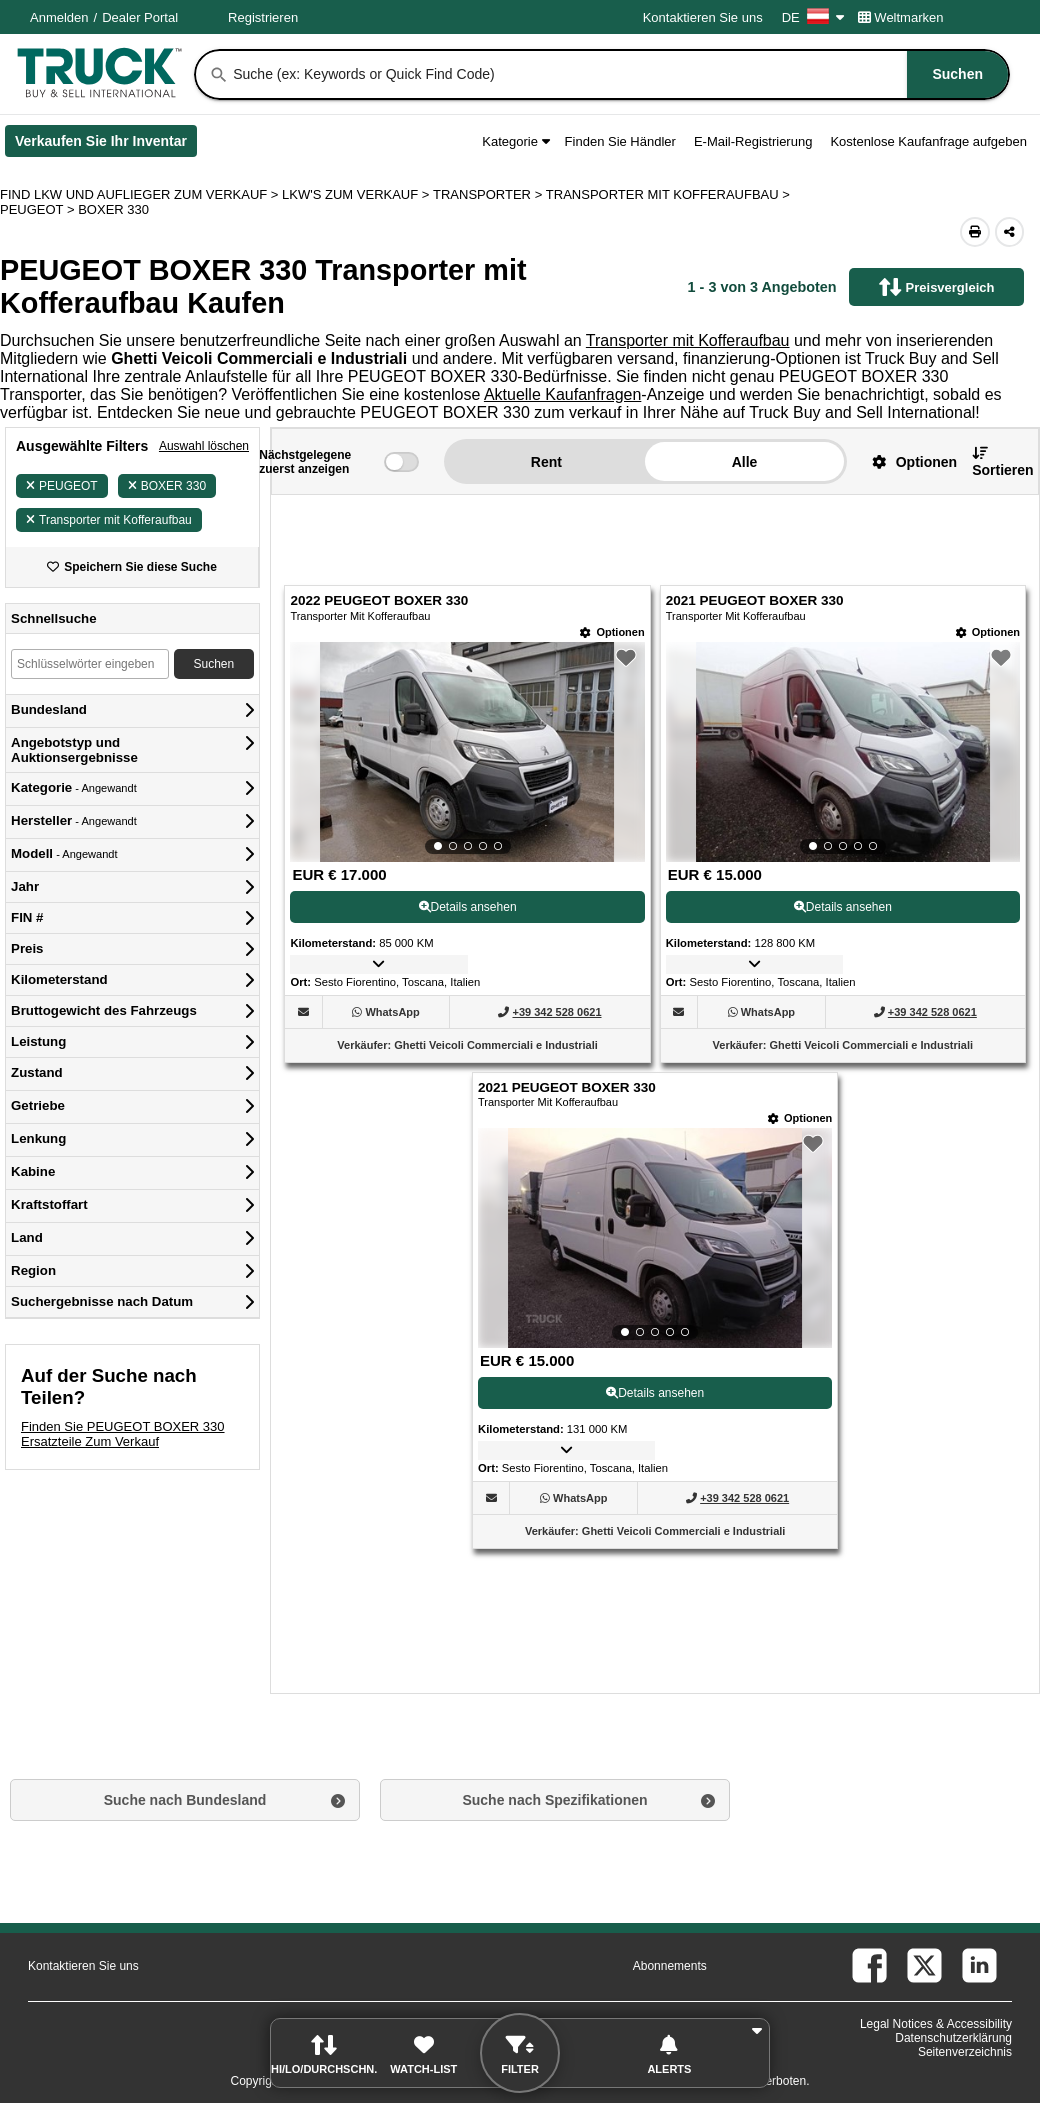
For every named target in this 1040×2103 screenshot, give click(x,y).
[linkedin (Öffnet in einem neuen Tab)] (979, 1965)
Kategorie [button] (515, 141)
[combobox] (619, 74)
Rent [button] (546, 462)
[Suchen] (219, 75)
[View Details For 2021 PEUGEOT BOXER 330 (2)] (843, 752)
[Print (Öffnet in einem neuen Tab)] (975, 232)
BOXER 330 (167, 486)
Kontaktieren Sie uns (703, 17)
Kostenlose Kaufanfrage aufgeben (928, 141)
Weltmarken (901, 17)
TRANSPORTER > (489, 194)
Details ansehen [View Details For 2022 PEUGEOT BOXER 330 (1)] (468, 907)
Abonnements (670, 1966)
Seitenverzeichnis (965, 2052)
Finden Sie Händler (620, 141)
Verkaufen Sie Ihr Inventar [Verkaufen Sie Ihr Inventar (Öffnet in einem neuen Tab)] (106, 145)
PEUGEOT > (39, 209)
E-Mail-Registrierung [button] (753, 141)
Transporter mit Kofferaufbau (688, 340)
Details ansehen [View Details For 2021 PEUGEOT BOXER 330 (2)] (843, 907)
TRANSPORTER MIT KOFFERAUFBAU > (670, 194)
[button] (907, 461)
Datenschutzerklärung (953, 2038)
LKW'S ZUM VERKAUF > (357, 194)
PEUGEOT (62, 486)
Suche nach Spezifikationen (554, 1800)
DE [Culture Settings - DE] (813, 17)
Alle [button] (745, 462)
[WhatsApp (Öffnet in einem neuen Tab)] (392, 1012)
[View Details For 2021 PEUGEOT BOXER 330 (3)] (655, 1238)
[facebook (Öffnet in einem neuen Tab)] (869, 1965)
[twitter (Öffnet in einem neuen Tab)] (924, 1965)
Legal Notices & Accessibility (936, 2024)
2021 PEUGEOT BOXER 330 (755, 600)
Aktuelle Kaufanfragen (562, 394)
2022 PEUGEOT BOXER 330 (379, 600)
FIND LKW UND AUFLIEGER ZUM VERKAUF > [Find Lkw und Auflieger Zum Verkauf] (141, 194)
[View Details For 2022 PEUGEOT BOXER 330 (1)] (467, 752)
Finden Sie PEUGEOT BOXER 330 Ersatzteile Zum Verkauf (123, 1434)
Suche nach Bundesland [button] (185, 1800)
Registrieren (263, 17)
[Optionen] (612, 632)
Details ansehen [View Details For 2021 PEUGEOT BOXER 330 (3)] (655, 1393)
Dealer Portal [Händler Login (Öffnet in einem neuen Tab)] (140, 17)
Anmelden (59, 17)
